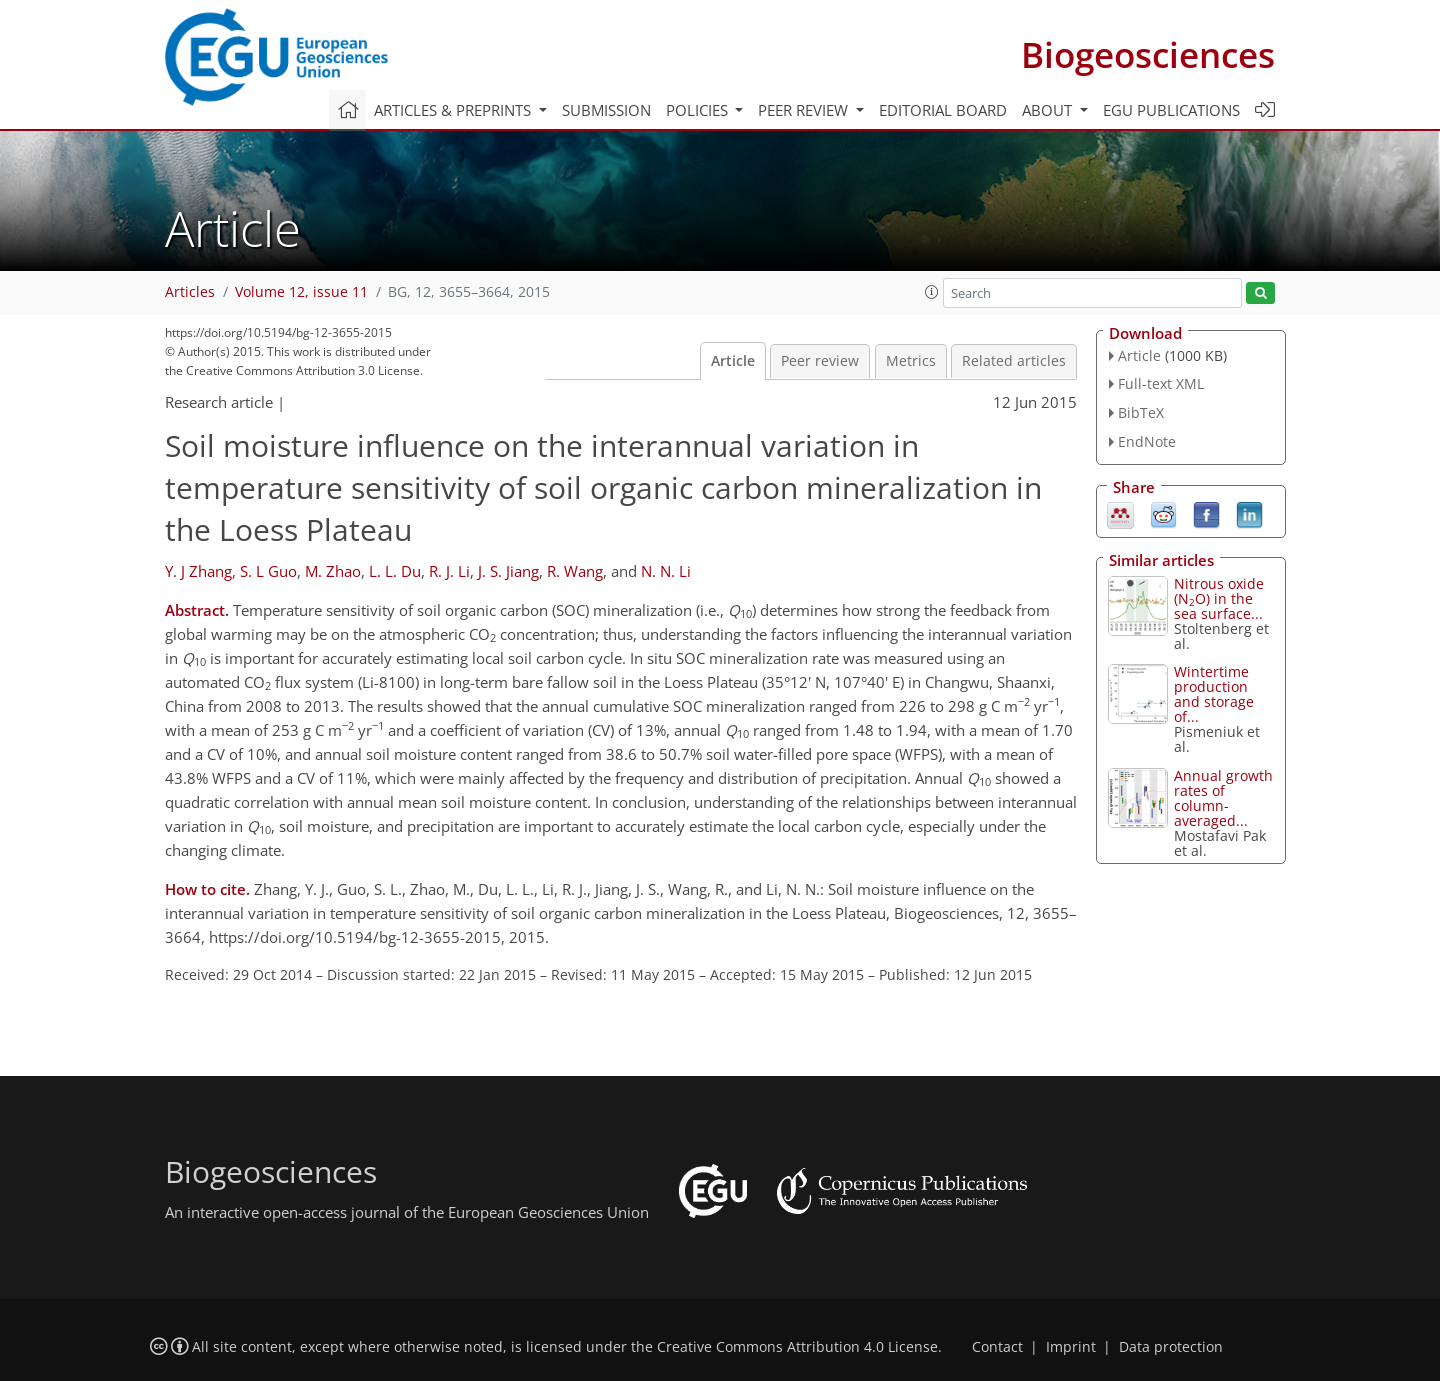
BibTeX (1141, 412)
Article (733, 361)
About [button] (1049, 110)
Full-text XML (1161, 383)
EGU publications (1171, 110)
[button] (932, 292)
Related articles (1014, 361)
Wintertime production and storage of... (1214, 694)
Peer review (820, 361)
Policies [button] (699, 110)
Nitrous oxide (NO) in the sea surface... (1219, 598)
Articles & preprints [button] (454, 110)
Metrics (911, 361)
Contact (997, 1347)
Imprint (1071, 1347)
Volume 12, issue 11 (301, 292)
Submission (606, 110)
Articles (190, 292)
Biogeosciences (1148, 54)
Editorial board (943, 110)
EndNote (1147, 441)
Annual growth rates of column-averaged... (1223, 798)
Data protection (1171, 1347)
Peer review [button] (805, 110)
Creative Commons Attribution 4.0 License (797, 1347)
